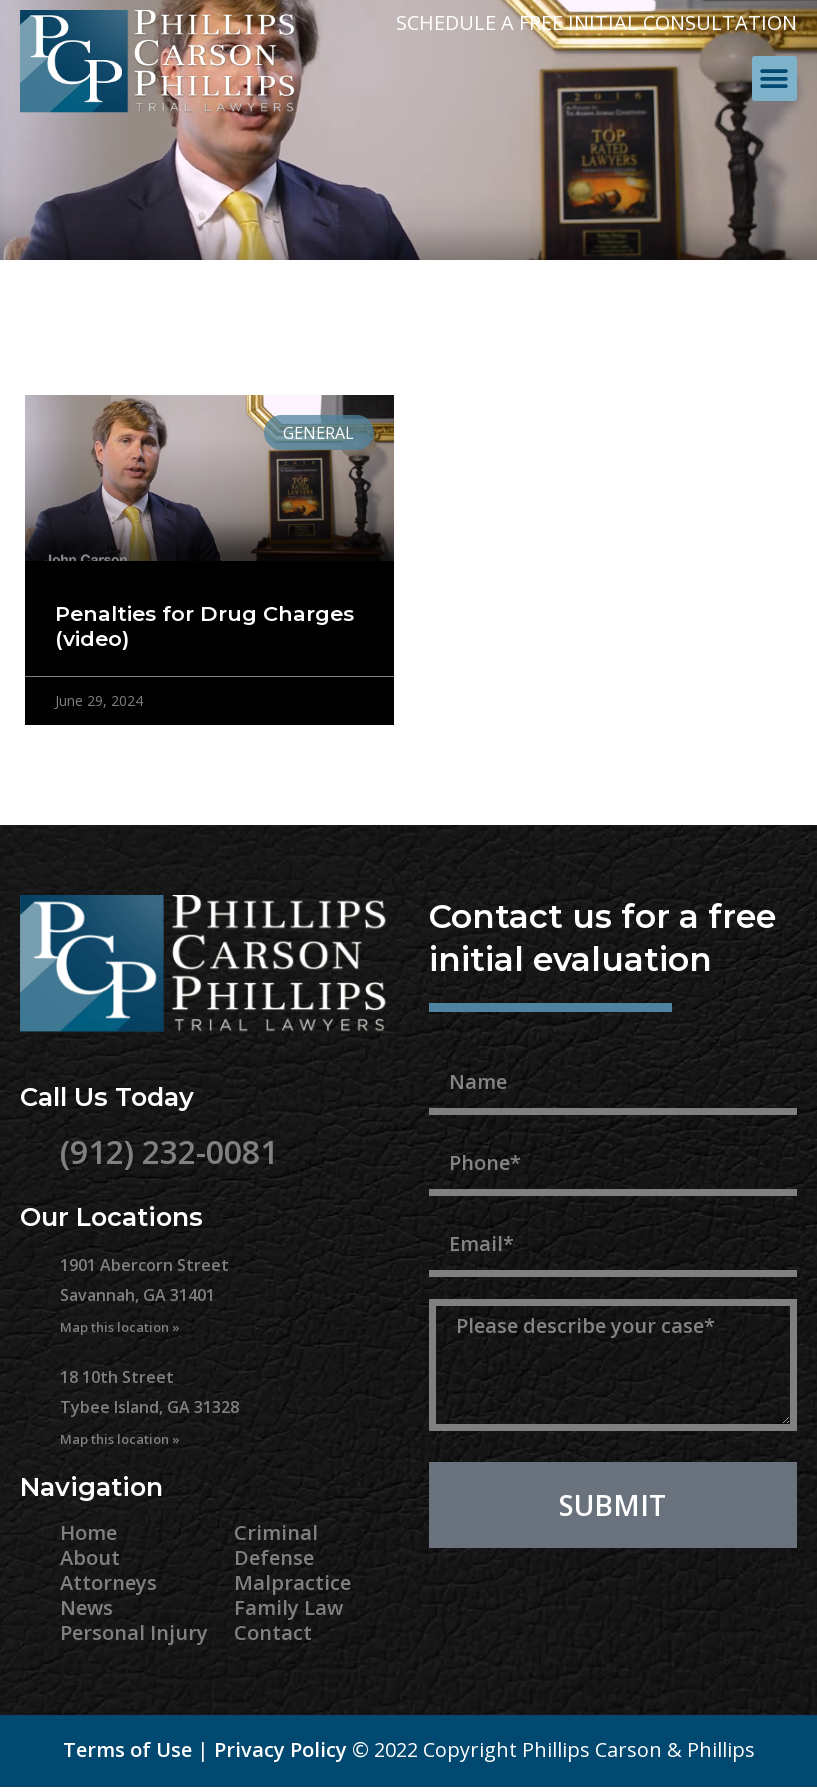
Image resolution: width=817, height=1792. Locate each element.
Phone (462, 1126)
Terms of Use (127, 1749)
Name (459, 1045)
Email (457, 1207)
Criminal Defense (276, 1545)
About (90, 1557)
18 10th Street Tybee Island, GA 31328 (149, 1407)
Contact (273, 1632)
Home (88, 1532)
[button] (774, 78)
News (86, 1607)
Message (475, 1288)
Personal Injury (134, 1632)
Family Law (288, 1607)
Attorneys (108, 1582)
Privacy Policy (280, 1749)
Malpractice (292, 1582)
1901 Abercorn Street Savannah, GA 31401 (144, 1295)
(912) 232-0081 (169, 1151)
